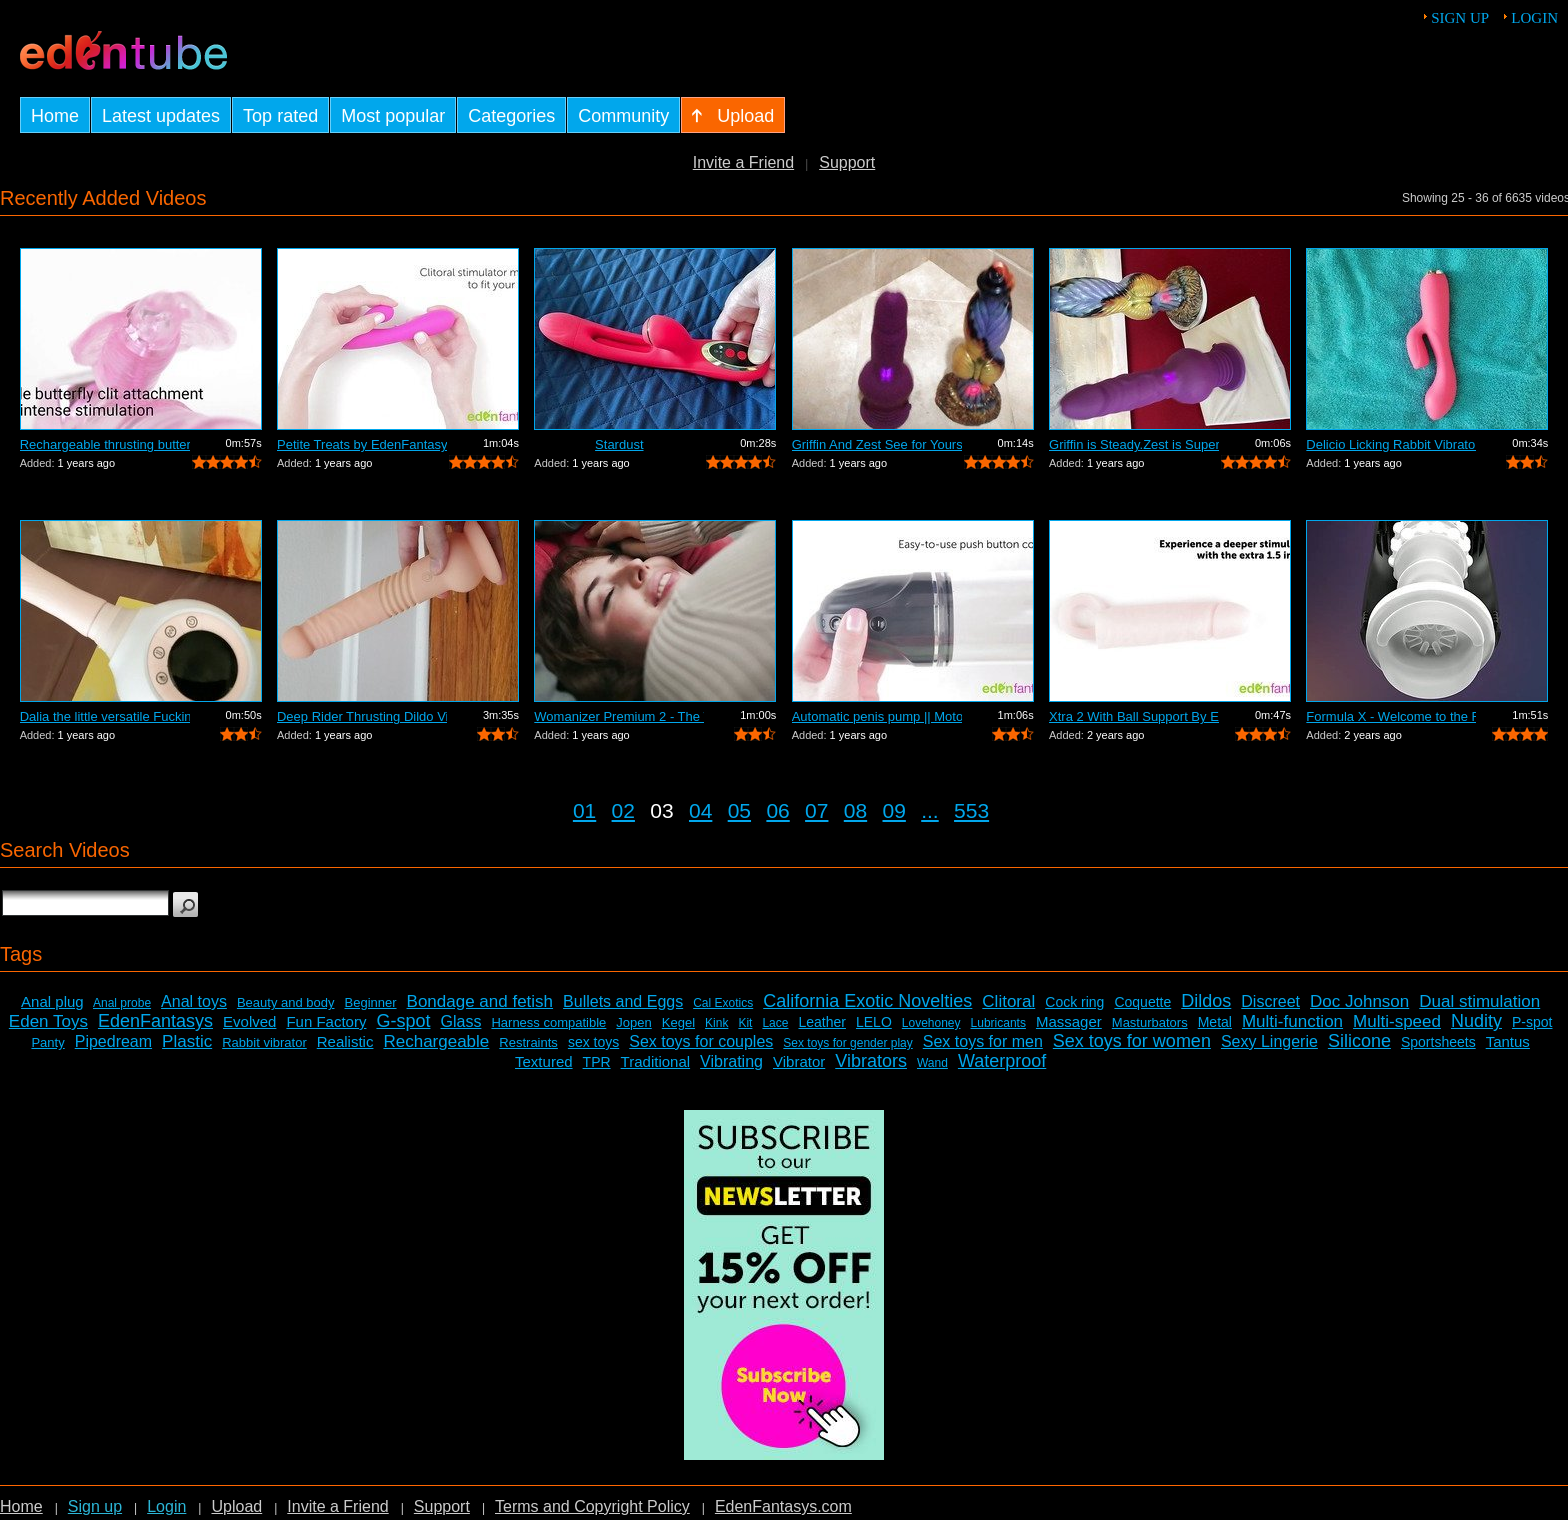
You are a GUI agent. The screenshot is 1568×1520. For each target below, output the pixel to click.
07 (816, 810)
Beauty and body (286, 1002)
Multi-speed (1397, 1021)
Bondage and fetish (480, 1001)
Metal (1215, 1022)
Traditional (655, 1061)
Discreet (1270, 1001)
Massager (1069, 1021)
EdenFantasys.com (783, 1506)
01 (584, 810)
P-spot (1532, 1022)
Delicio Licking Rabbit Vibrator (1391, 444)
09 (894, 810)
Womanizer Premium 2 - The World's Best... (619, 716)
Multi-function (1292, 1021)
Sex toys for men (983, 1041)
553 (971, 810)
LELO (874, 1022)
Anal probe (122, 1003)
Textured (544, 1061)
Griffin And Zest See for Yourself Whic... (877, 444)
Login (1534, 18)
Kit (745, 1023)
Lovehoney (931, 1023)
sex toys (593, 1042)
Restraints (528, 1042)
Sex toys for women (1132, 1041)
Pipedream (113, 1041)
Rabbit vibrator (264, 1042)
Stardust (619, 444)
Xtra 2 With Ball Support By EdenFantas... (1134, 716)
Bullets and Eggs (623, 1001)
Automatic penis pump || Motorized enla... (877, 716)
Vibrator (799, 1061)
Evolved (249, 1021)
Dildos (1206, 1001)
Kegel (678, 1022)
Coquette (1142, 1002)
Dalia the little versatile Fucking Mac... (105, 716)
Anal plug (52, 1001)
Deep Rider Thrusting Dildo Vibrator (362, 716)
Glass (461, 1021)
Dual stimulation (1479, 1001)
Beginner (371, 1002)
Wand (932, 1063)
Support (847, 162)
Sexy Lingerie (1269, 1041)
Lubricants (998, 1023)
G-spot (403, 1021)
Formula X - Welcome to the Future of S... (1391, 716)
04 (700, 810)
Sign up (1460, 18)
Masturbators (1150, 1022)
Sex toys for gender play (847, 1043)
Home (21, 1506)
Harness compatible (548, 1022)
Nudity (1476, 1021)
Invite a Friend (743, 162)
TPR (597, 1062)
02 (623, 810)
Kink (716, 1023)
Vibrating (731, 1061)
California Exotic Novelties (867, 1001)
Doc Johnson (1359, 1001)
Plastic (187, 1041)
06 (777, 810)
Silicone (1359, 1041)
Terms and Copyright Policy (592, 1506)
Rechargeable (436, 1041)
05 (739, 810)
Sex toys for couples (701, 1041)
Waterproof (1002, 1061)
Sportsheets (1438, 1042)
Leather (821, 1022)
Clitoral (1008, 1001)
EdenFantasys (155, 1021)
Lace (775, 1023)
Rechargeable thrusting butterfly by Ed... (105, 444)
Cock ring (1074, 1002)
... (930, 810)
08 (855, 810)
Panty (47, 1042)
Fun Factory (326, 1021)
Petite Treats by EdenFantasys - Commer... (362, 444)
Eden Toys (48, 1021)
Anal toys (194, 1001)
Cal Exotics (723, 1003)
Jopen (633, 1022)
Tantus (1508, 1041)
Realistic (345, 1041)
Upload (236, 1506)
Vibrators (871, 1061)
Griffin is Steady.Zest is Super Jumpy (1134, 444)
